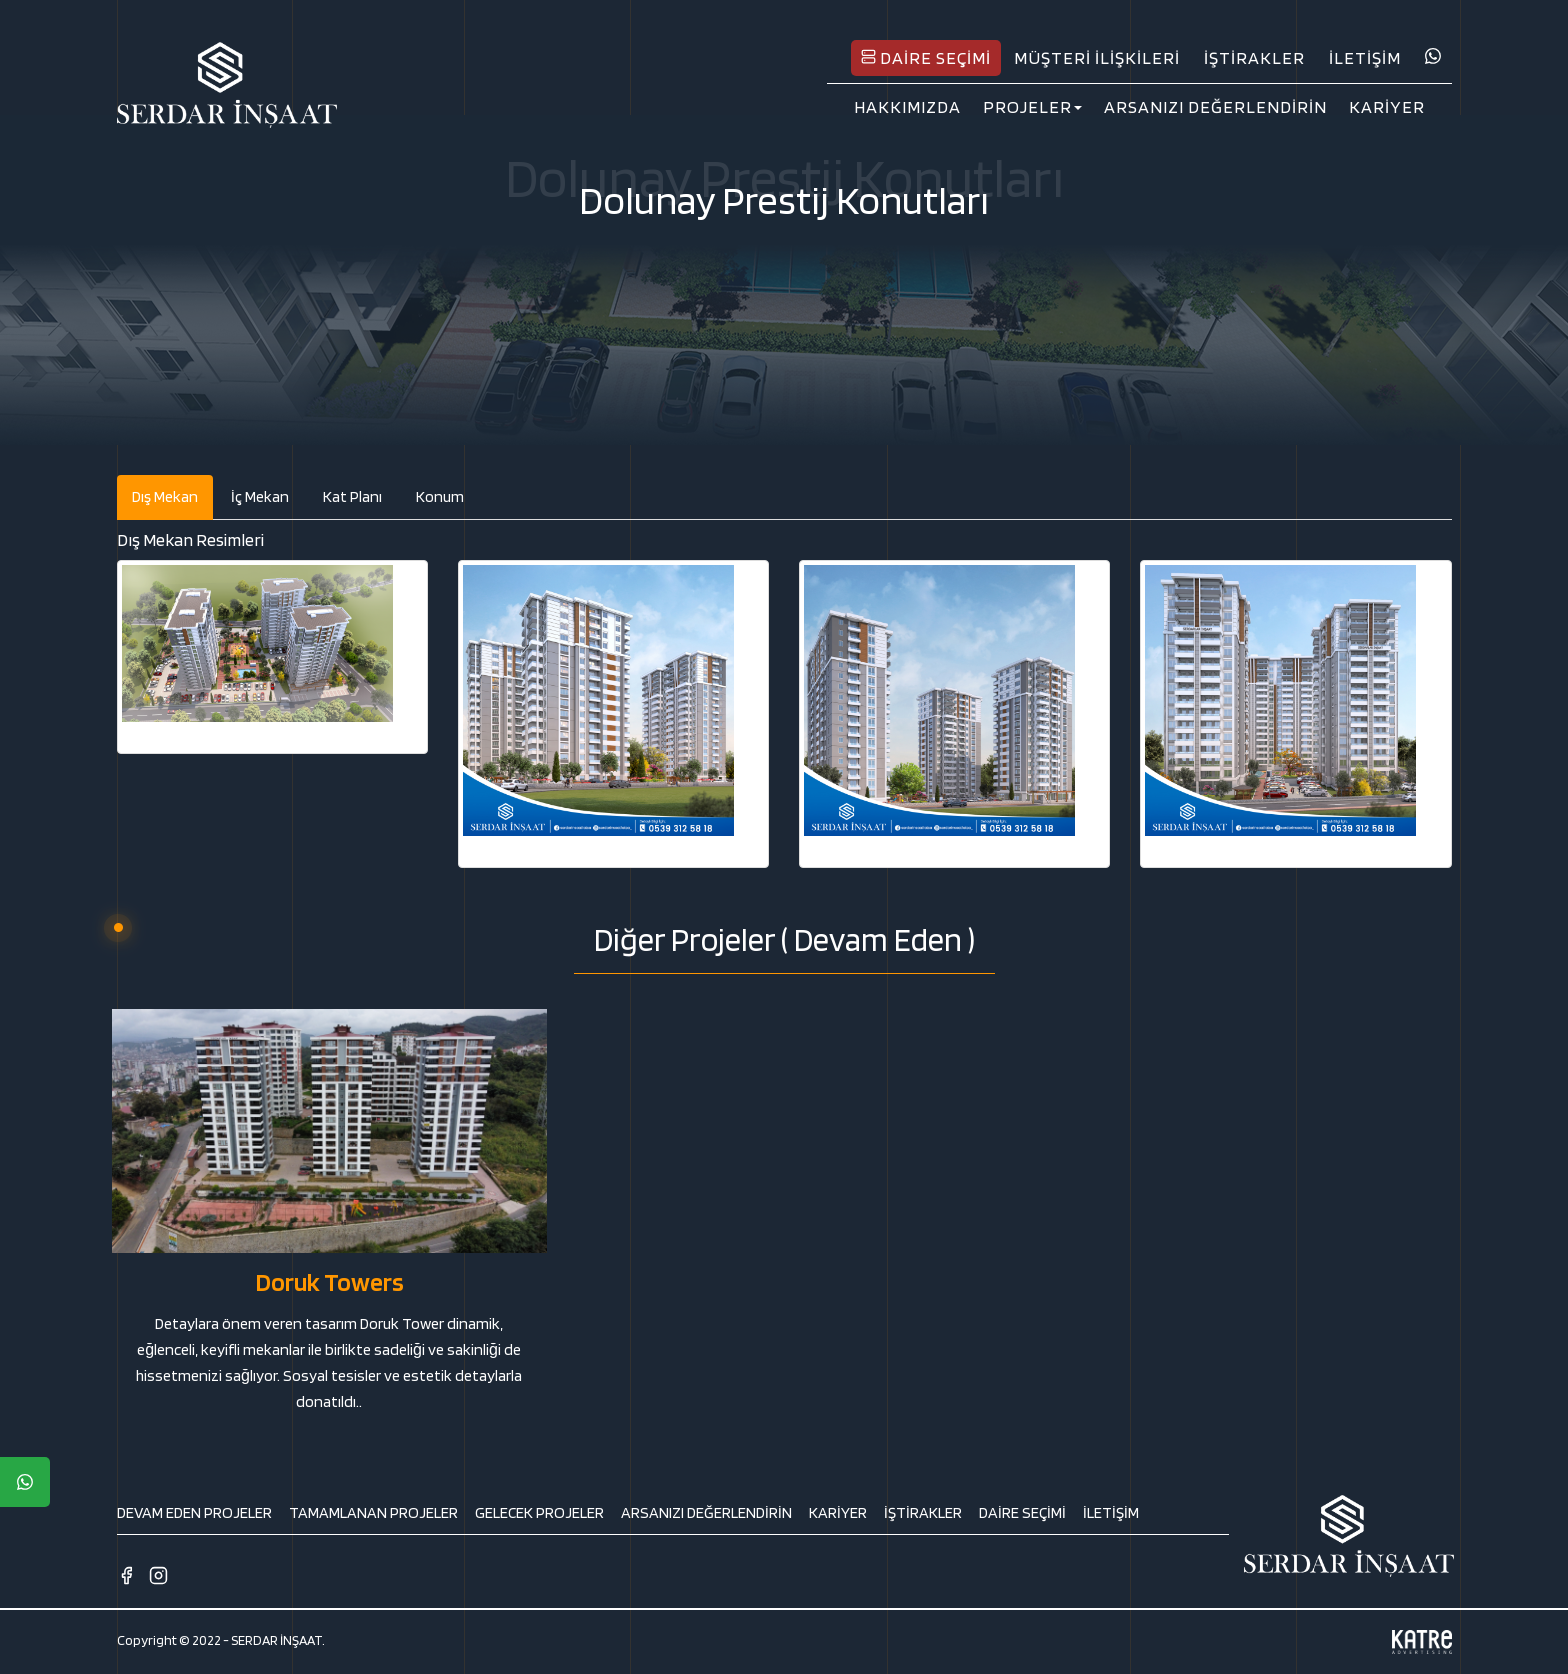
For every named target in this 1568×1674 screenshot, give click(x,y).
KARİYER (1387, 106)
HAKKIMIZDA (907, 106)
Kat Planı (352, 496)
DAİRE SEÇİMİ (926, 57)
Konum (440, 496)
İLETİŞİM (1365, 57)
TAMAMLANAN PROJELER (373, 1512)
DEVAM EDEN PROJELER (194, 1512)
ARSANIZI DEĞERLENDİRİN (1215, 106)
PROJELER (1032, 106)
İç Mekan (260, 496)
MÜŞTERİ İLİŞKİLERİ (1097, 57)
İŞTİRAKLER (1254, 57)
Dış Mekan (165, 496)
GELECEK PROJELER (539, 1512)
